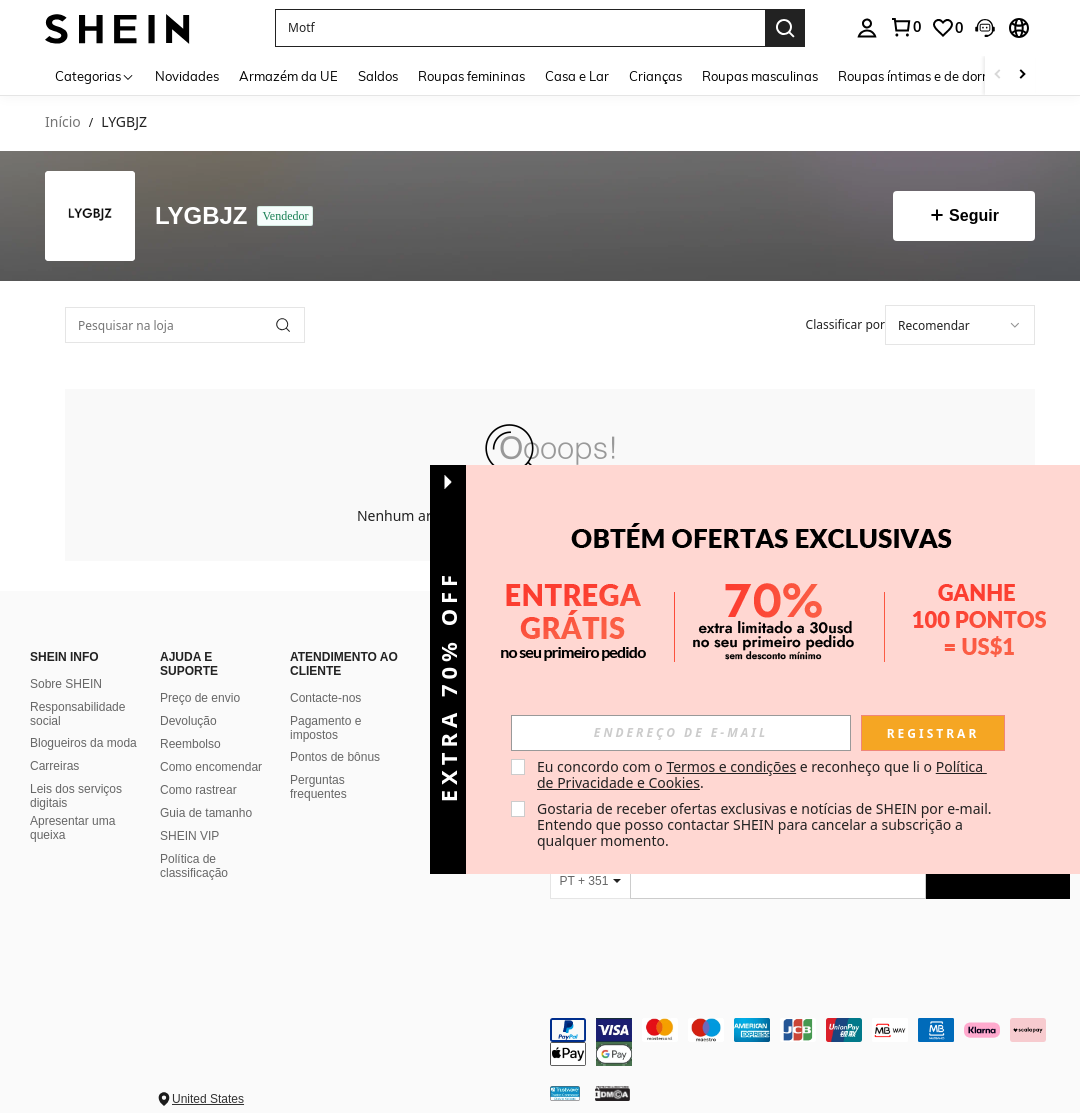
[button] (520, 28)
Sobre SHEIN (66, 684)
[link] (905, 27)
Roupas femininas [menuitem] (471, 76)
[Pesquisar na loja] (185, 325)
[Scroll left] (998, 75)
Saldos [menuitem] (378, 76)
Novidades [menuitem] (187, 76)
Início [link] (63, 122)
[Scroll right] (1022, 75)
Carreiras (54, 766)
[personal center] (867, 28)
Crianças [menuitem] (655, 76)
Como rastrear (198, 790)
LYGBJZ (201, 216)
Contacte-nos (325, 698)
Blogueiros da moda (83, 743)
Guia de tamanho (206, 813)
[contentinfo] (810, 1042)
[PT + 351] (590, 881)
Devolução (188, 721)
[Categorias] (95, 75)
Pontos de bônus (335, 757)
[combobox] (960, 325)
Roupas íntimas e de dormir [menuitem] (919, 76)
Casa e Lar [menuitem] (577, 76)
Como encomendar (211, 767)
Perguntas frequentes (318, 787)
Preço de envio (200, 698)
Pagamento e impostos (325, 728)
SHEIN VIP (189, 836)
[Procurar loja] (283, 325)
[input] (681, 733)
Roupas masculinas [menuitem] (760, 76)
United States (208, 1099)
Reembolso (190, 744)
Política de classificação (194, 866)
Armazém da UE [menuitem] (288, 76)
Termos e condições (731, 766)
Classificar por (845, 324)
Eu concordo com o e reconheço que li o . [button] (762, 774)
